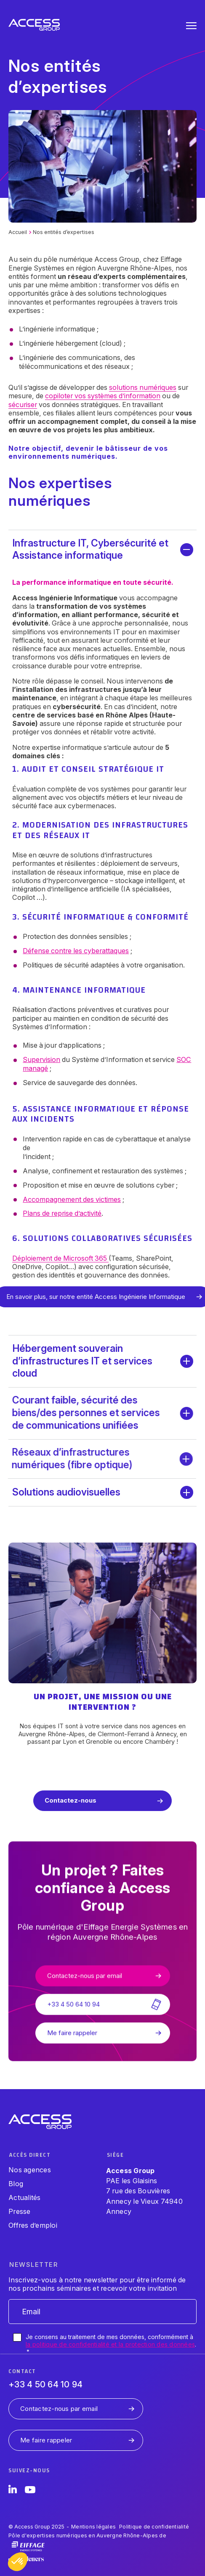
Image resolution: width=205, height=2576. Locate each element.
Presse (19, 2211)
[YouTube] (30, 2491)
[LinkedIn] (12, 2491)
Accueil (17, 232)
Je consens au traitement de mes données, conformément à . (111, 2344)
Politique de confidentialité (154, 2526)
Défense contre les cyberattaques (65, 950)
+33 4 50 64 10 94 (45, 2384)
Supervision (31, 1059)
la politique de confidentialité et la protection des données (110, 2344)
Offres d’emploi (32, 2225)
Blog (15, 2183)
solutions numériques (142, 387)
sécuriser (22, 404)
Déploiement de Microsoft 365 (50, 1258)
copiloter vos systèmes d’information (102, 396)
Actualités (24, 2197)
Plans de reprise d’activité (51, 1213)
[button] (18, 2562)
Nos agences (29, 2170)
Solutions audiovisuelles (66, 1492)
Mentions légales (93, 2526)
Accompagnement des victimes (61, 1199)
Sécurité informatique (63, 917)
